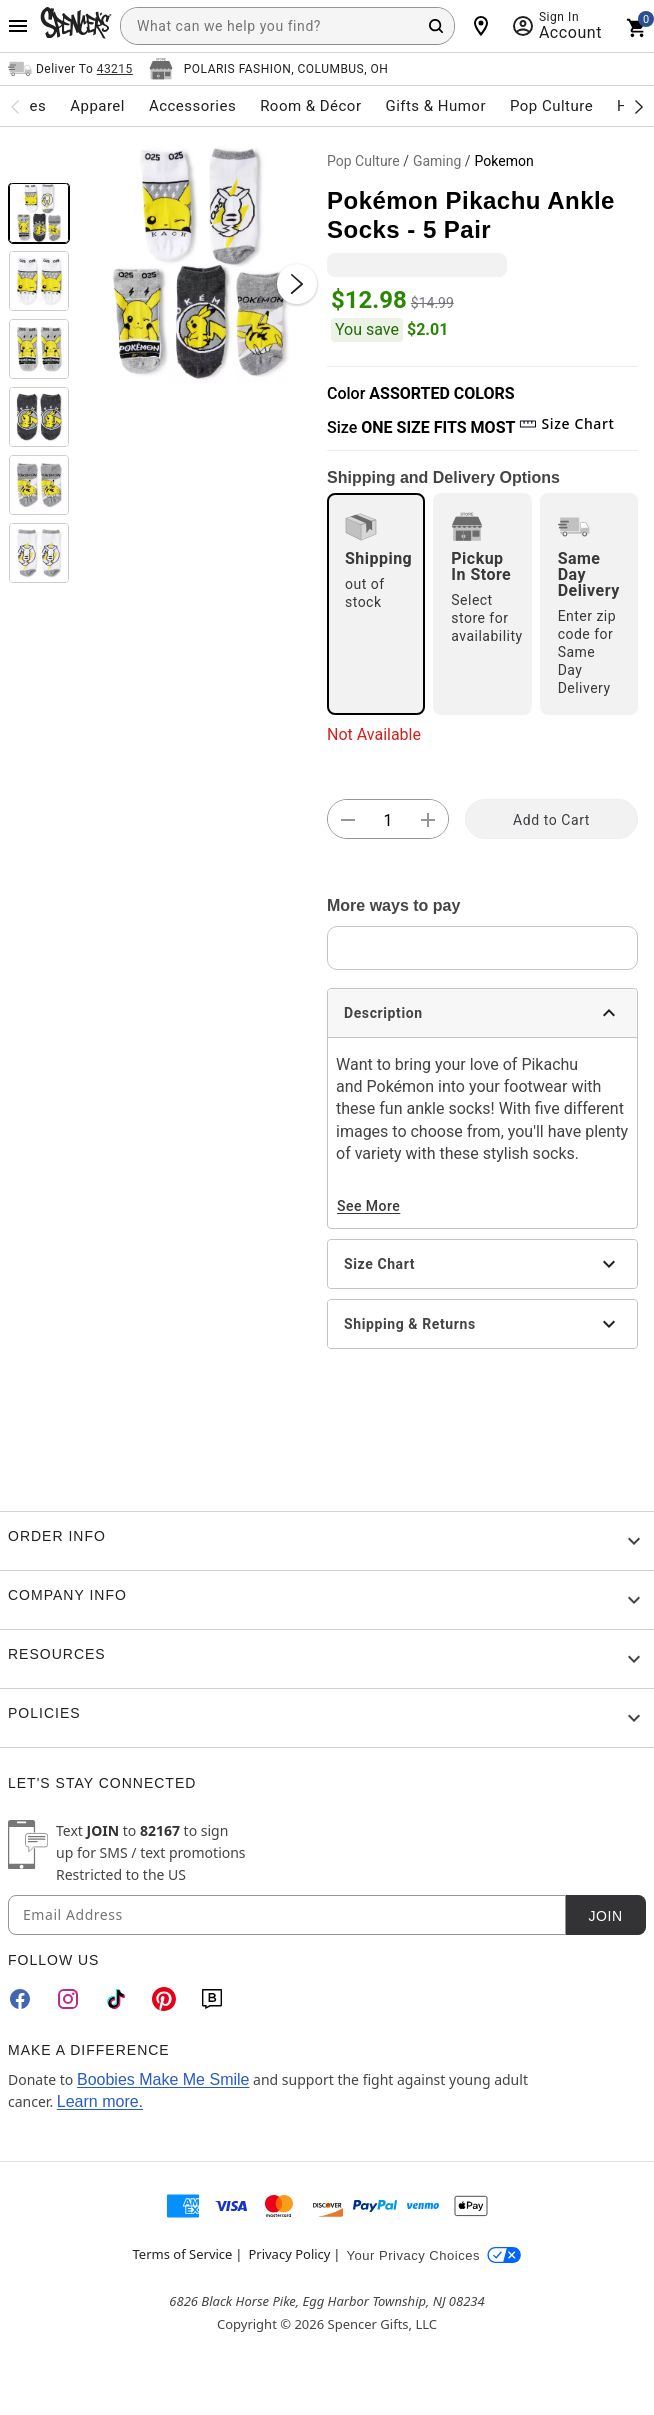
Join (605, 1916)
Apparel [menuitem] (97, 106)
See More (368, 1206)
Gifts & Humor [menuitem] (435, 106)
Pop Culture (363, 161)
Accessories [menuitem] (192, 106)
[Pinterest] (164, 1999)
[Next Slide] (297, 284)
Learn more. (100, 2101)
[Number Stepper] (388, 820)
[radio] (376, 604)
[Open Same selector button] (70, 69)
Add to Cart (551, 820)
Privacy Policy (289, 2254)
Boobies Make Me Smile (163, 2079)
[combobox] (287, 26)
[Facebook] (20, 1999)
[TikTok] (116, 1999)
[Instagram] (68, 1999)
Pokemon (504, 161)
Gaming (437, 161)
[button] (198, 263)
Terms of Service (183, 2254)
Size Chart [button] (566, 423)
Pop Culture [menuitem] (551, 106)
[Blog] (212, 1999)
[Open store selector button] (269, 69)
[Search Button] (436, 26)
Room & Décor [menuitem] (310, 106)
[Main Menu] (18, 26)
